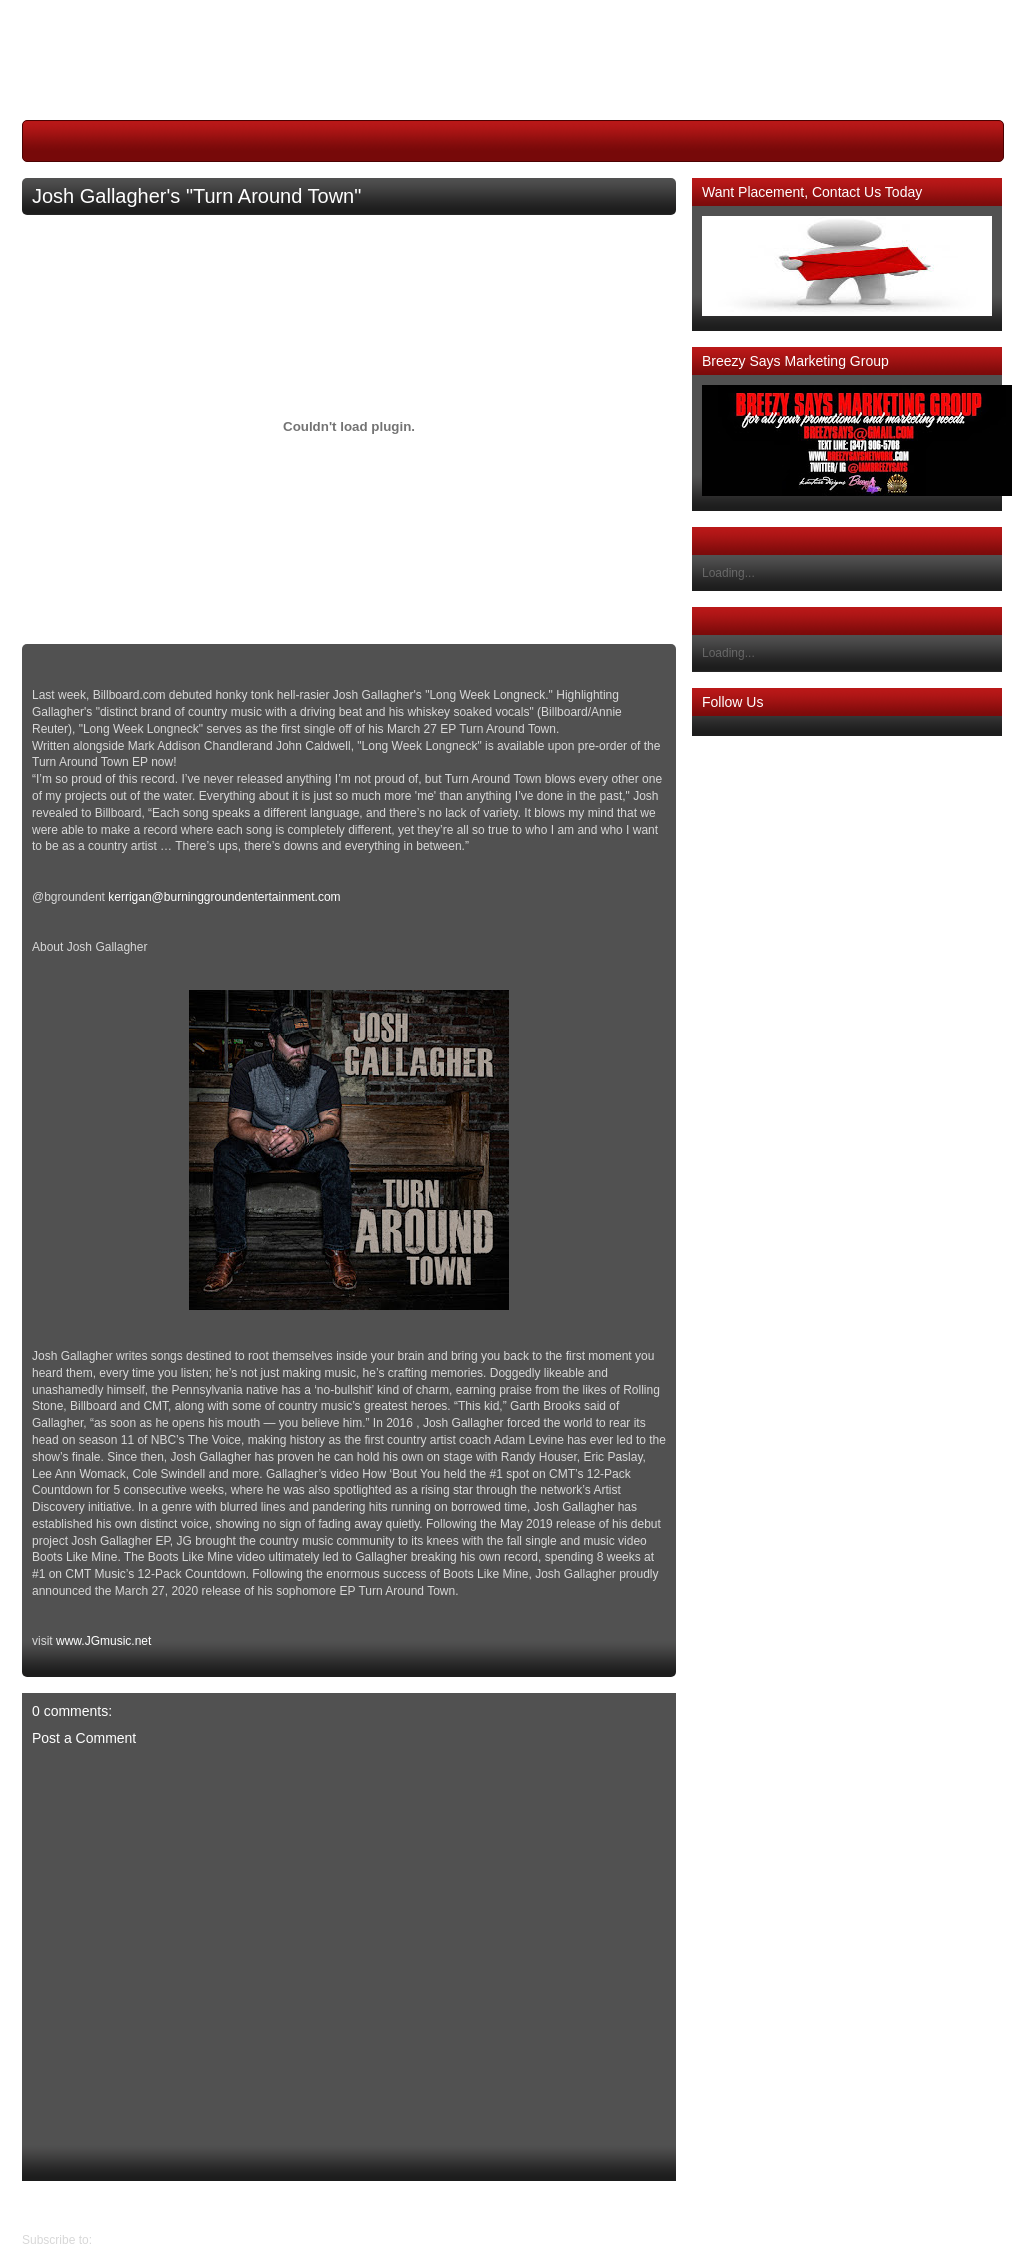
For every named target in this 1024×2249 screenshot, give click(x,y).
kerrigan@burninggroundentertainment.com (224, 897)
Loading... (728, 573)
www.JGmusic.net (103, 1641)
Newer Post (661, 2206)
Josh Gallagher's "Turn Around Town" (196, 196)
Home (354, 2206)
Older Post (50, 2206)
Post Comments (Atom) (157, 2240)
